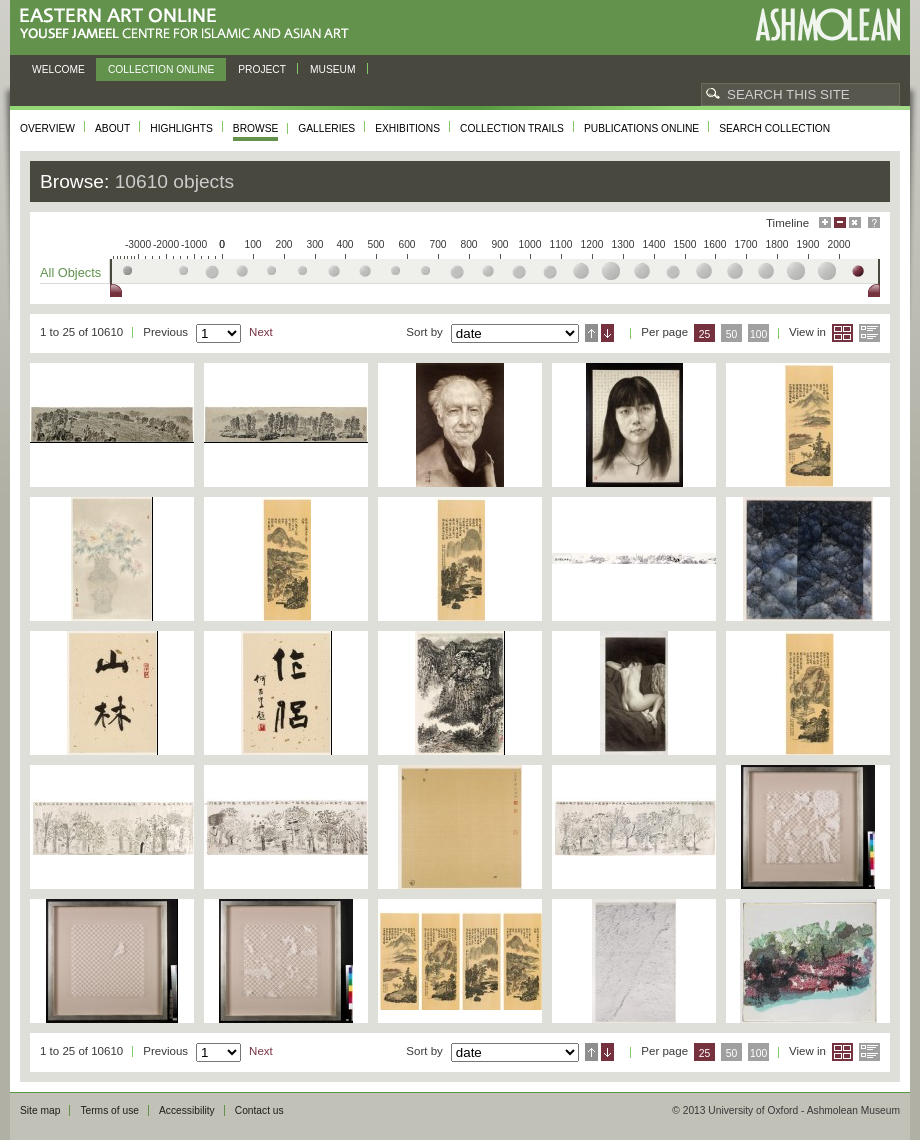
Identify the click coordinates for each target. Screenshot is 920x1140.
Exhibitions (407, 128)
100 (758, 334)
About (112, 128)
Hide (855, 222)
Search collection (774, 128)
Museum (333, 69)
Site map (40, 1110)
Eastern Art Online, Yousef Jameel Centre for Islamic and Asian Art (189, 24)
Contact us (259, 1110)
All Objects (70, 272)
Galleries (326, 128)
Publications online (641, 128)
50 (732, 334)
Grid (842, 333)
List (869, 333)
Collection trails (512, 128)
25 (705, 334)
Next (261, 332)
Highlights (181, 128)
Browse (256, 128)
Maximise (825, 222)
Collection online (161, 69)
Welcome (58, 69)
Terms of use (109, 1110)
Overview (47, 128)
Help (874, 222)
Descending (607, 333)
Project (262, 69)
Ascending (591, 333)
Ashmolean (827, 24)
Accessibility (187, 1110)
